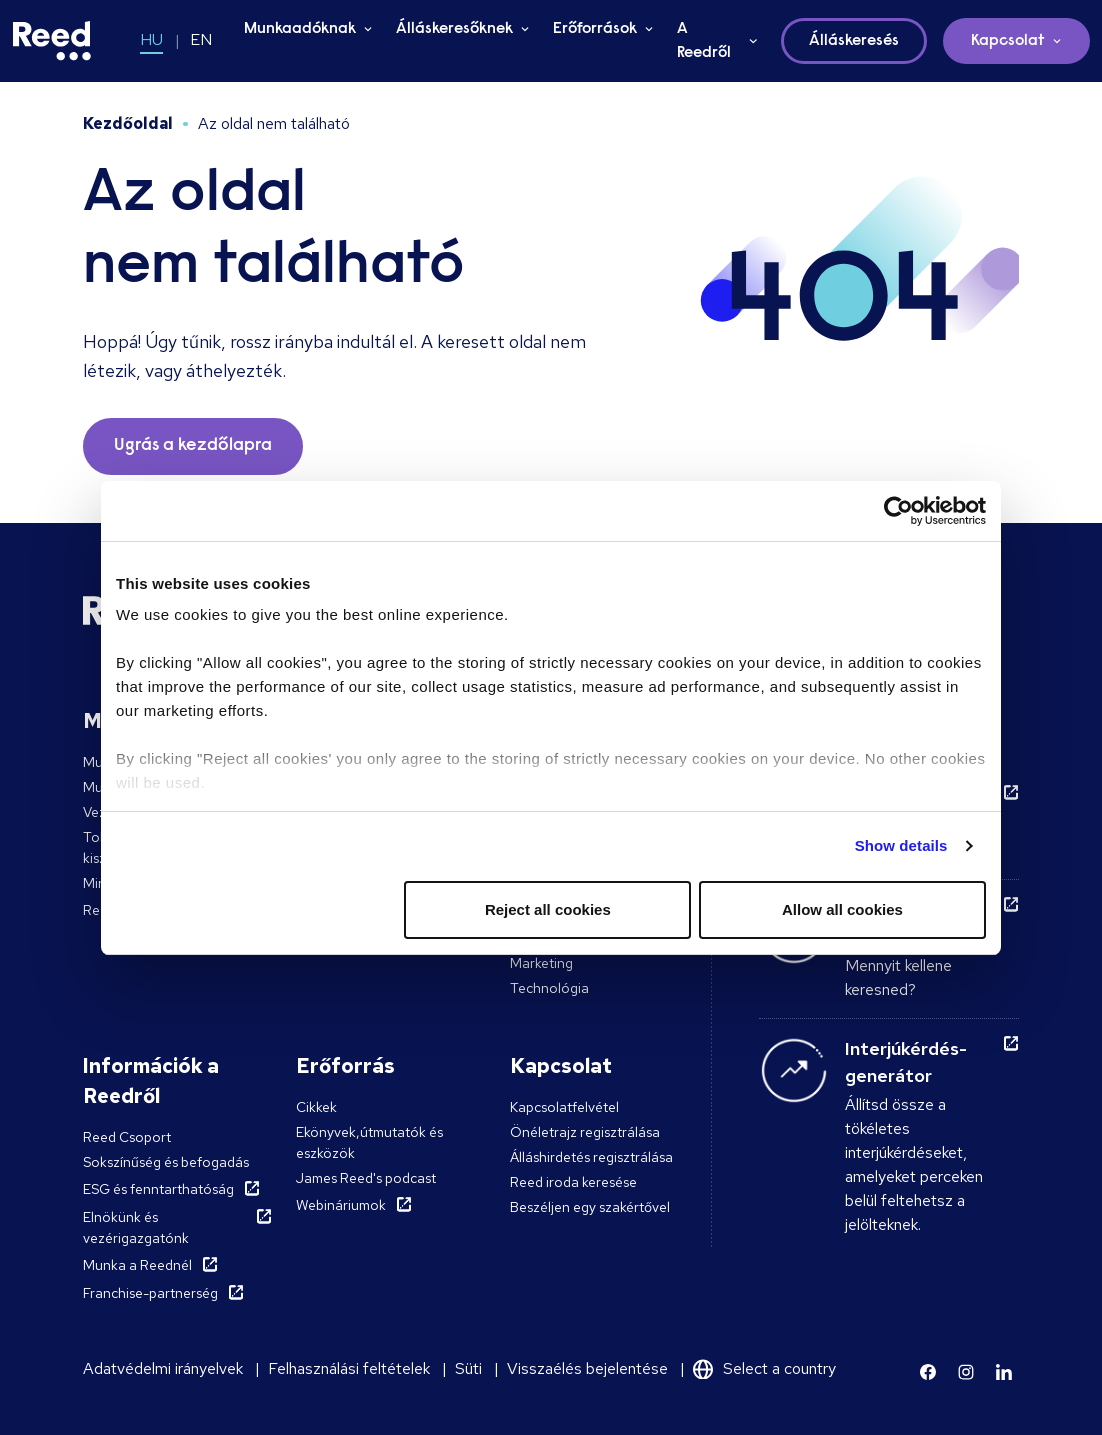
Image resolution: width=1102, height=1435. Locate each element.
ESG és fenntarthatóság (158, 1189)
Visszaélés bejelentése (587, 1368)
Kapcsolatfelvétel (564, 1107)
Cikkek (316, 1107)
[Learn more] (928, 1372)
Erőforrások (595, 29)
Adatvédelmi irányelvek (163, 1368)
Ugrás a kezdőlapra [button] (193, 446)
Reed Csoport (127, 1137)
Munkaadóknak (300, 29)
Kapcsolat (1008, 41)
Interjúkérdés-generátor (906, 1062)
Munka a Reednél (137, 1265)
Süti (468, 1368)
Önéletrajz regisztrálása (585, 1132)
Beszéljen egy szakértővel (590, 1207)
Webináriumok (341, 1205)
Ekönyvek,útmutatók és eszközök (369, 1142)
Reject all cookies (548, 909)
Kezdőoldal (128, 123)
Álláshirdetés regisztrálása (591, 1157)
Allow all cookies (842, 909)
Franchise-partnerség (150, 1293)
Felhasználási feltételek (349, 1368)
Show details (901, 845)
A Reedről (704, 41)
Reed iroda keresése (573, 1182)
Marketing (541, 963)
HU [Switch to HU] (151, 39)
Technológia (549, 988)
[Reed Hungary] (52, 41)
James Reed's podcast (366, 1178)
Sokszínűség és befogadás (166, 1162)
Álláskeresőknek (454, 29)
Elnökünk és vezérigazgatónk (136, 1227)
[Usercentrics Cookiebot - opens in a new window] (898, 511)
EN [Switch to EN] (201, 39)
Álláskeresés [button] (854, 41)
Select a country (779, 1368)
